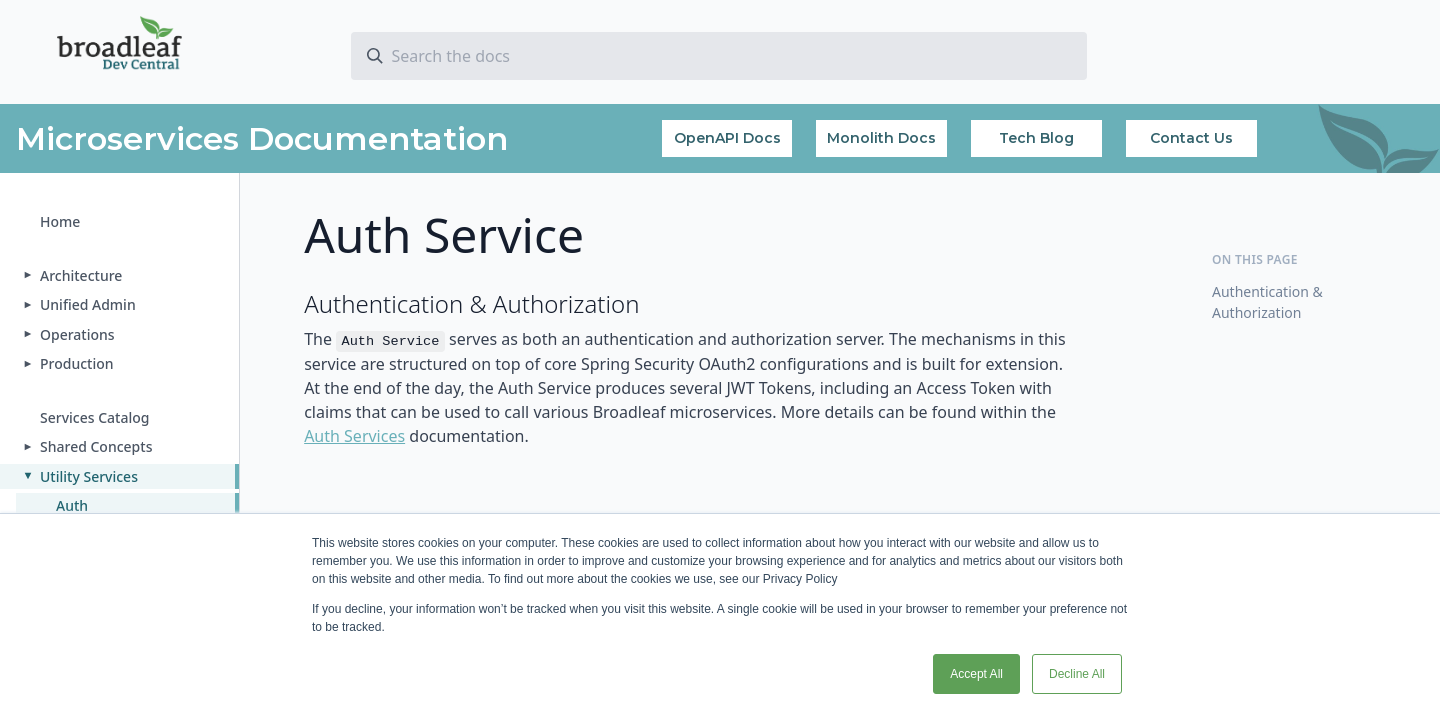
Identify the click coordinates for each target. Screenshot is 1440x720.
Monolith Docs (881, 138)
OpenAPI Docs (727, 138)
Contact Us (1191, 138)
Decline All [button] (1077, 674)
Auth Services (354, 436)
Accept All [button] (976, 674)
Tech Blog (1036, 138)
